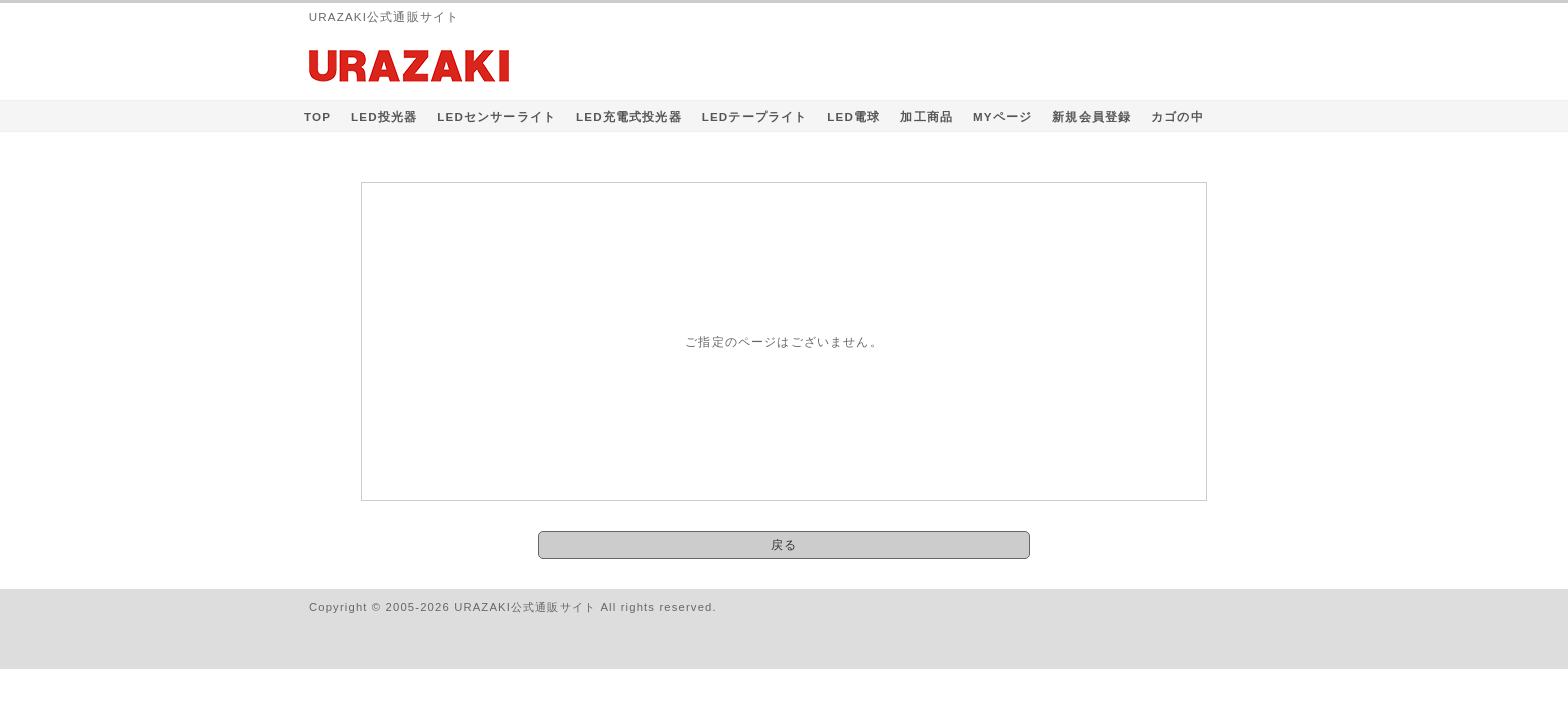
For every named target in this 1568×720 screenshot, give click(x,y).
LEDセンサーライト (496, 116)
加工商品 (926, 116)
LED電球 (853, 116)
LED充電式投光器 (629, 116)
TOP (317, 116)
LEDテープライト (755, 116)
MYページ (1002, 116)
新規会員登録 (1091, 116)
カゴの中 (1177, 116)
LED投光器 (384, 116)
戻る (784, 544)
